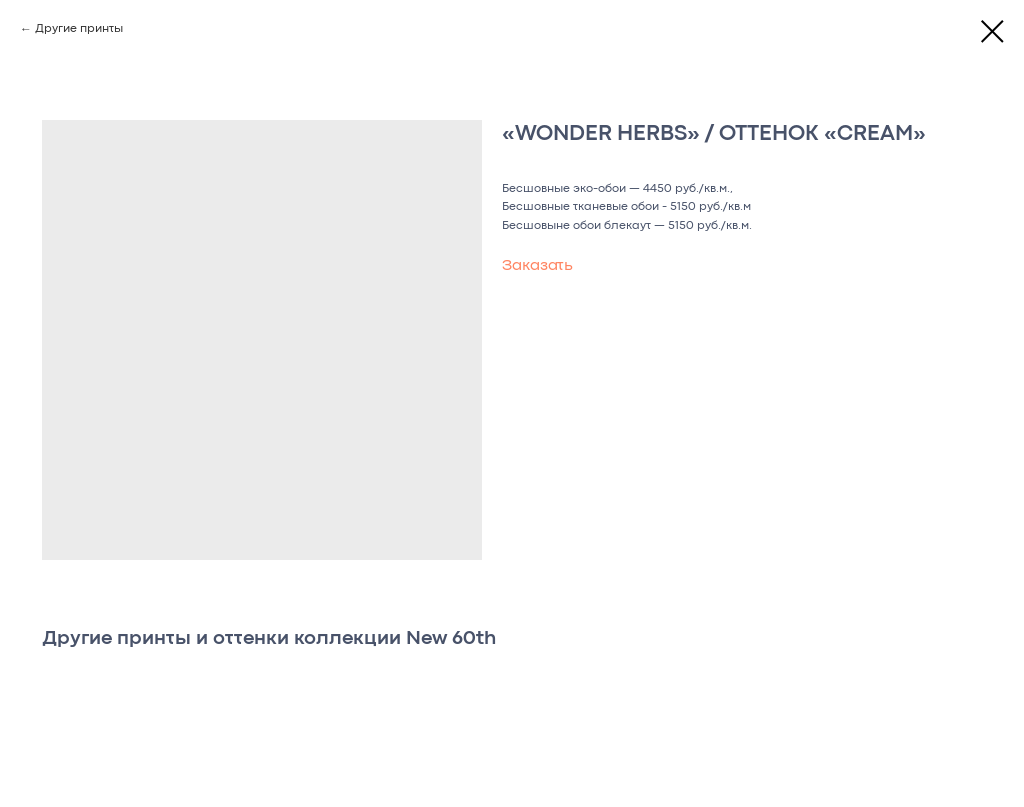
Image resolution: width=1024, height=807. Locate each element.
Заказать (537, 266)
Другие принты (79, 29)
